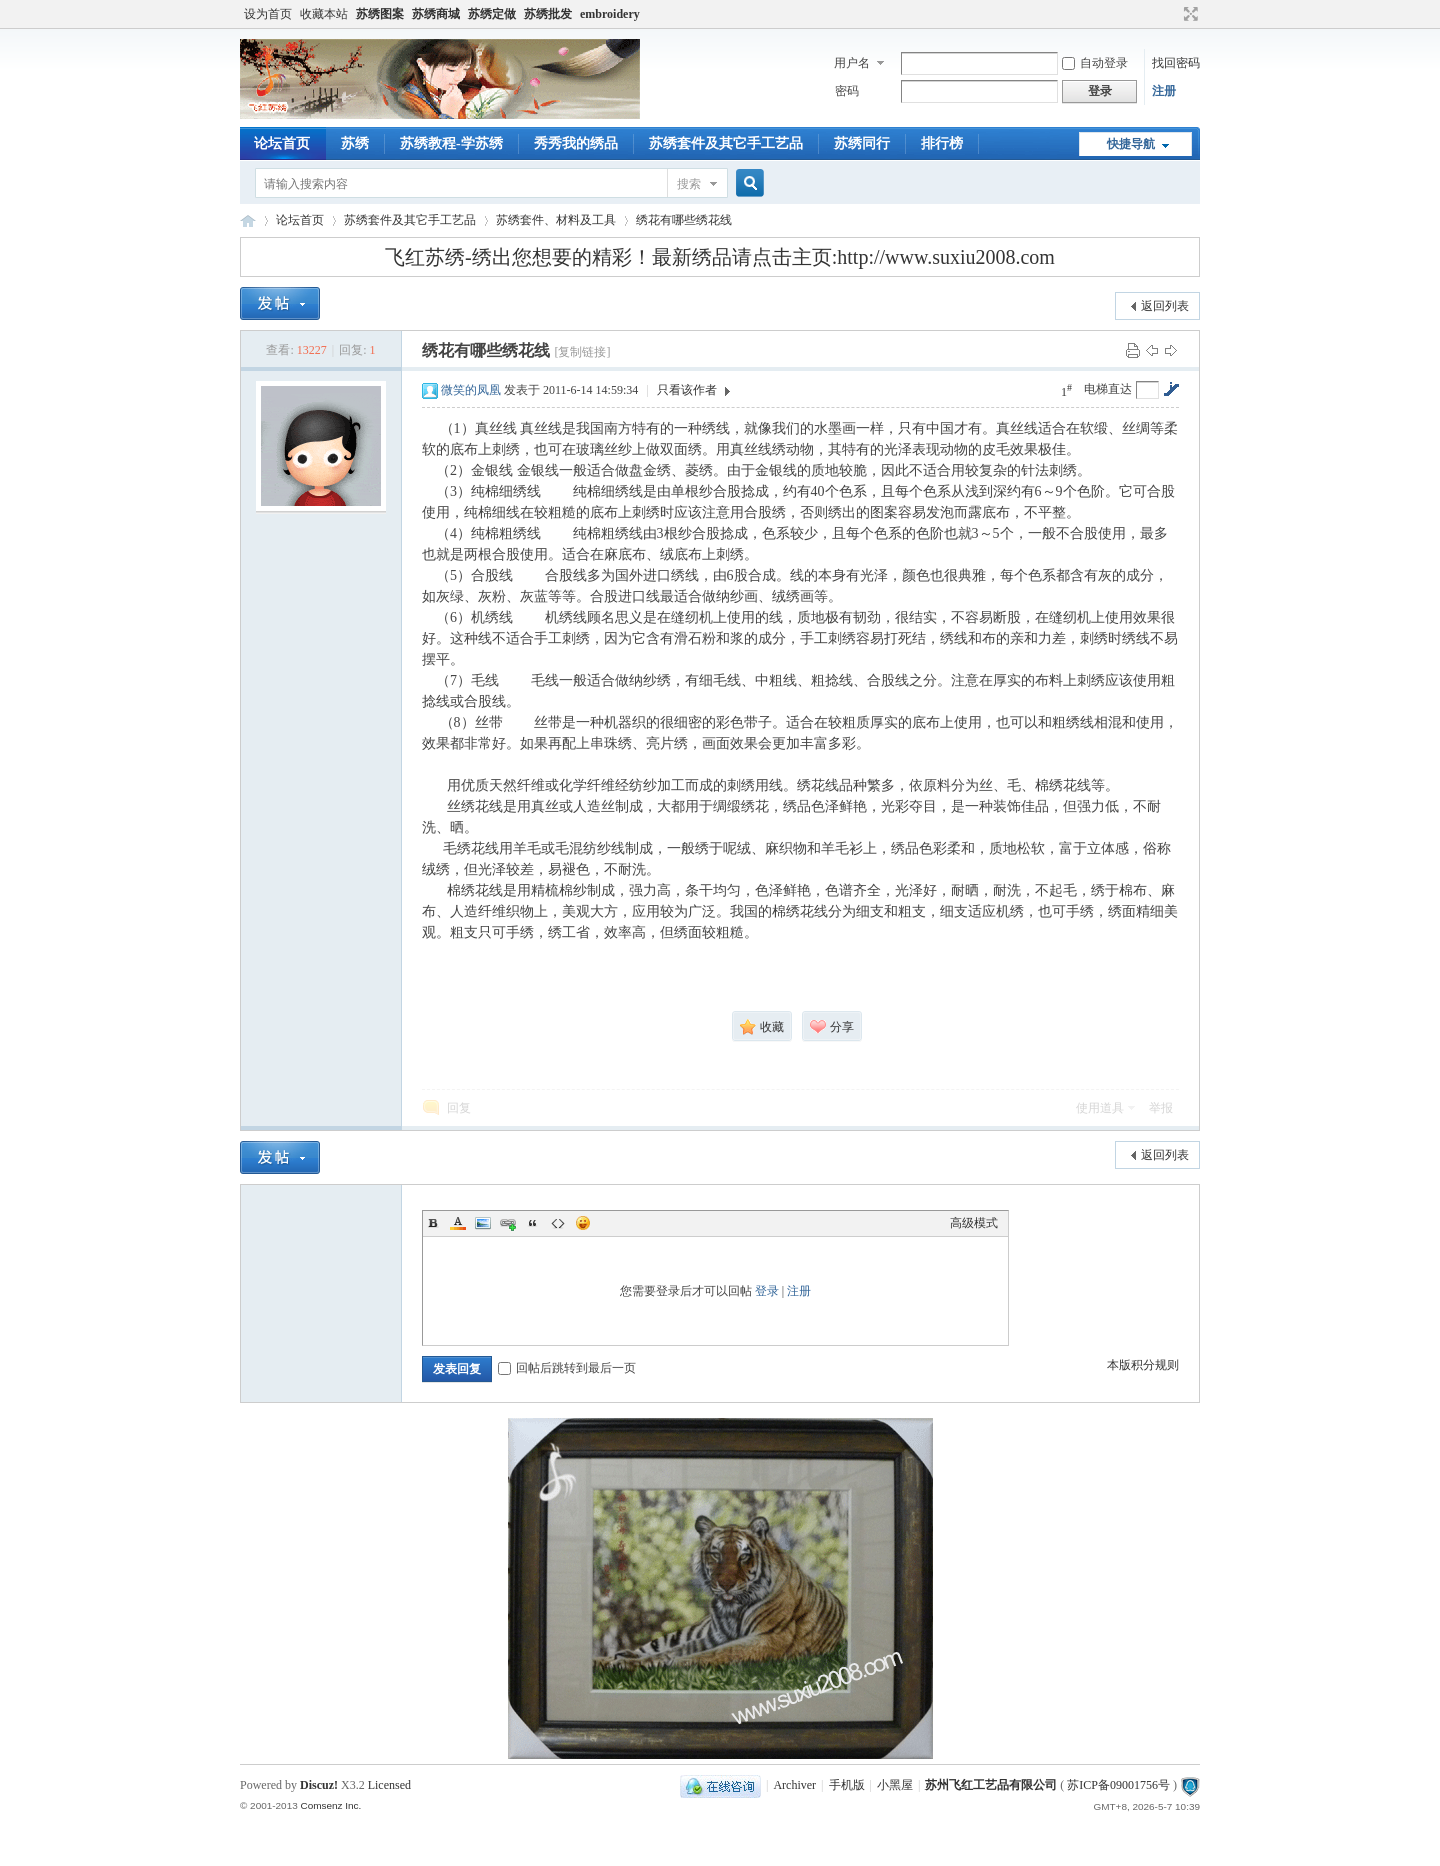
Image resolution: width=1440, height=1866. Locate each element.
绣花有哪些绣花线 (684, 220)
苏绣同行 (862, 143)
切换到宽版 (1188, 14)
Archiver (794, 1785)
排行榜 (942, 143)
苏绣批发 (548, 14)
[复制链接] (582, 352)
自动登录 (1095, 63)
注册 (1164, 91)
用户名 (852, 63)
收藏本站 (324, 14)
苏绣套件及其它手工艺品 (726, 143)
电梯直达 (1108, 389)
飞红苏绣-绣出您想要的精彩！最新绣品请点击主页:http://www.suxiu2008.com (720, 257)
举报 (1161, 1108)
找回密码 (1176, 63)
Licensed (389, 1785)
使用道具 (1100, 1108)
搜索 (689, 184)
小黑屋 (895, 1785)
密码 (847, 91)
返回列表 (1165, 306)
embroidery (610, 14)
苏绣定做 (492, 14)
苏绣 (355, 143)
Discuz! (319, 1785)
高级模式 (974, 1223)
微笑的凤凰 (471, 390)
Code (558, 1223)
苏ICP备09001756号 (1118, 1785)
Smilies (583, 1223)
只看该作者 (687, 390)
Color (458, 1223)
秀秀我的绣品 (576, 143)
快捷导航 (1131, 144)
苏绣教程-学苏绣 (451, 143)
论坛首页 (282, 143)
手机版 (847, 1785)
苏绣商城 (436, 14)
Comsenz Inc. (330, 1805)
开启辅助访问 (1172, 14)
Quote (533, 1223)
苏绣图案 (380, 14)
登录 (767, 1291)
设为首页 (268, 14)
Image (483, 1223)
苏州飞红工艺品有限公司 (991, 1785)
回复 (459, 1108)
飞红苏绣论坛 (248, 220)
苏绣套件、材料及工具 (556, 220)
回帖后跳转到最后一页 (567, 1368)
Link (508, 1223)
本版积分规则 (1143, 1365)
